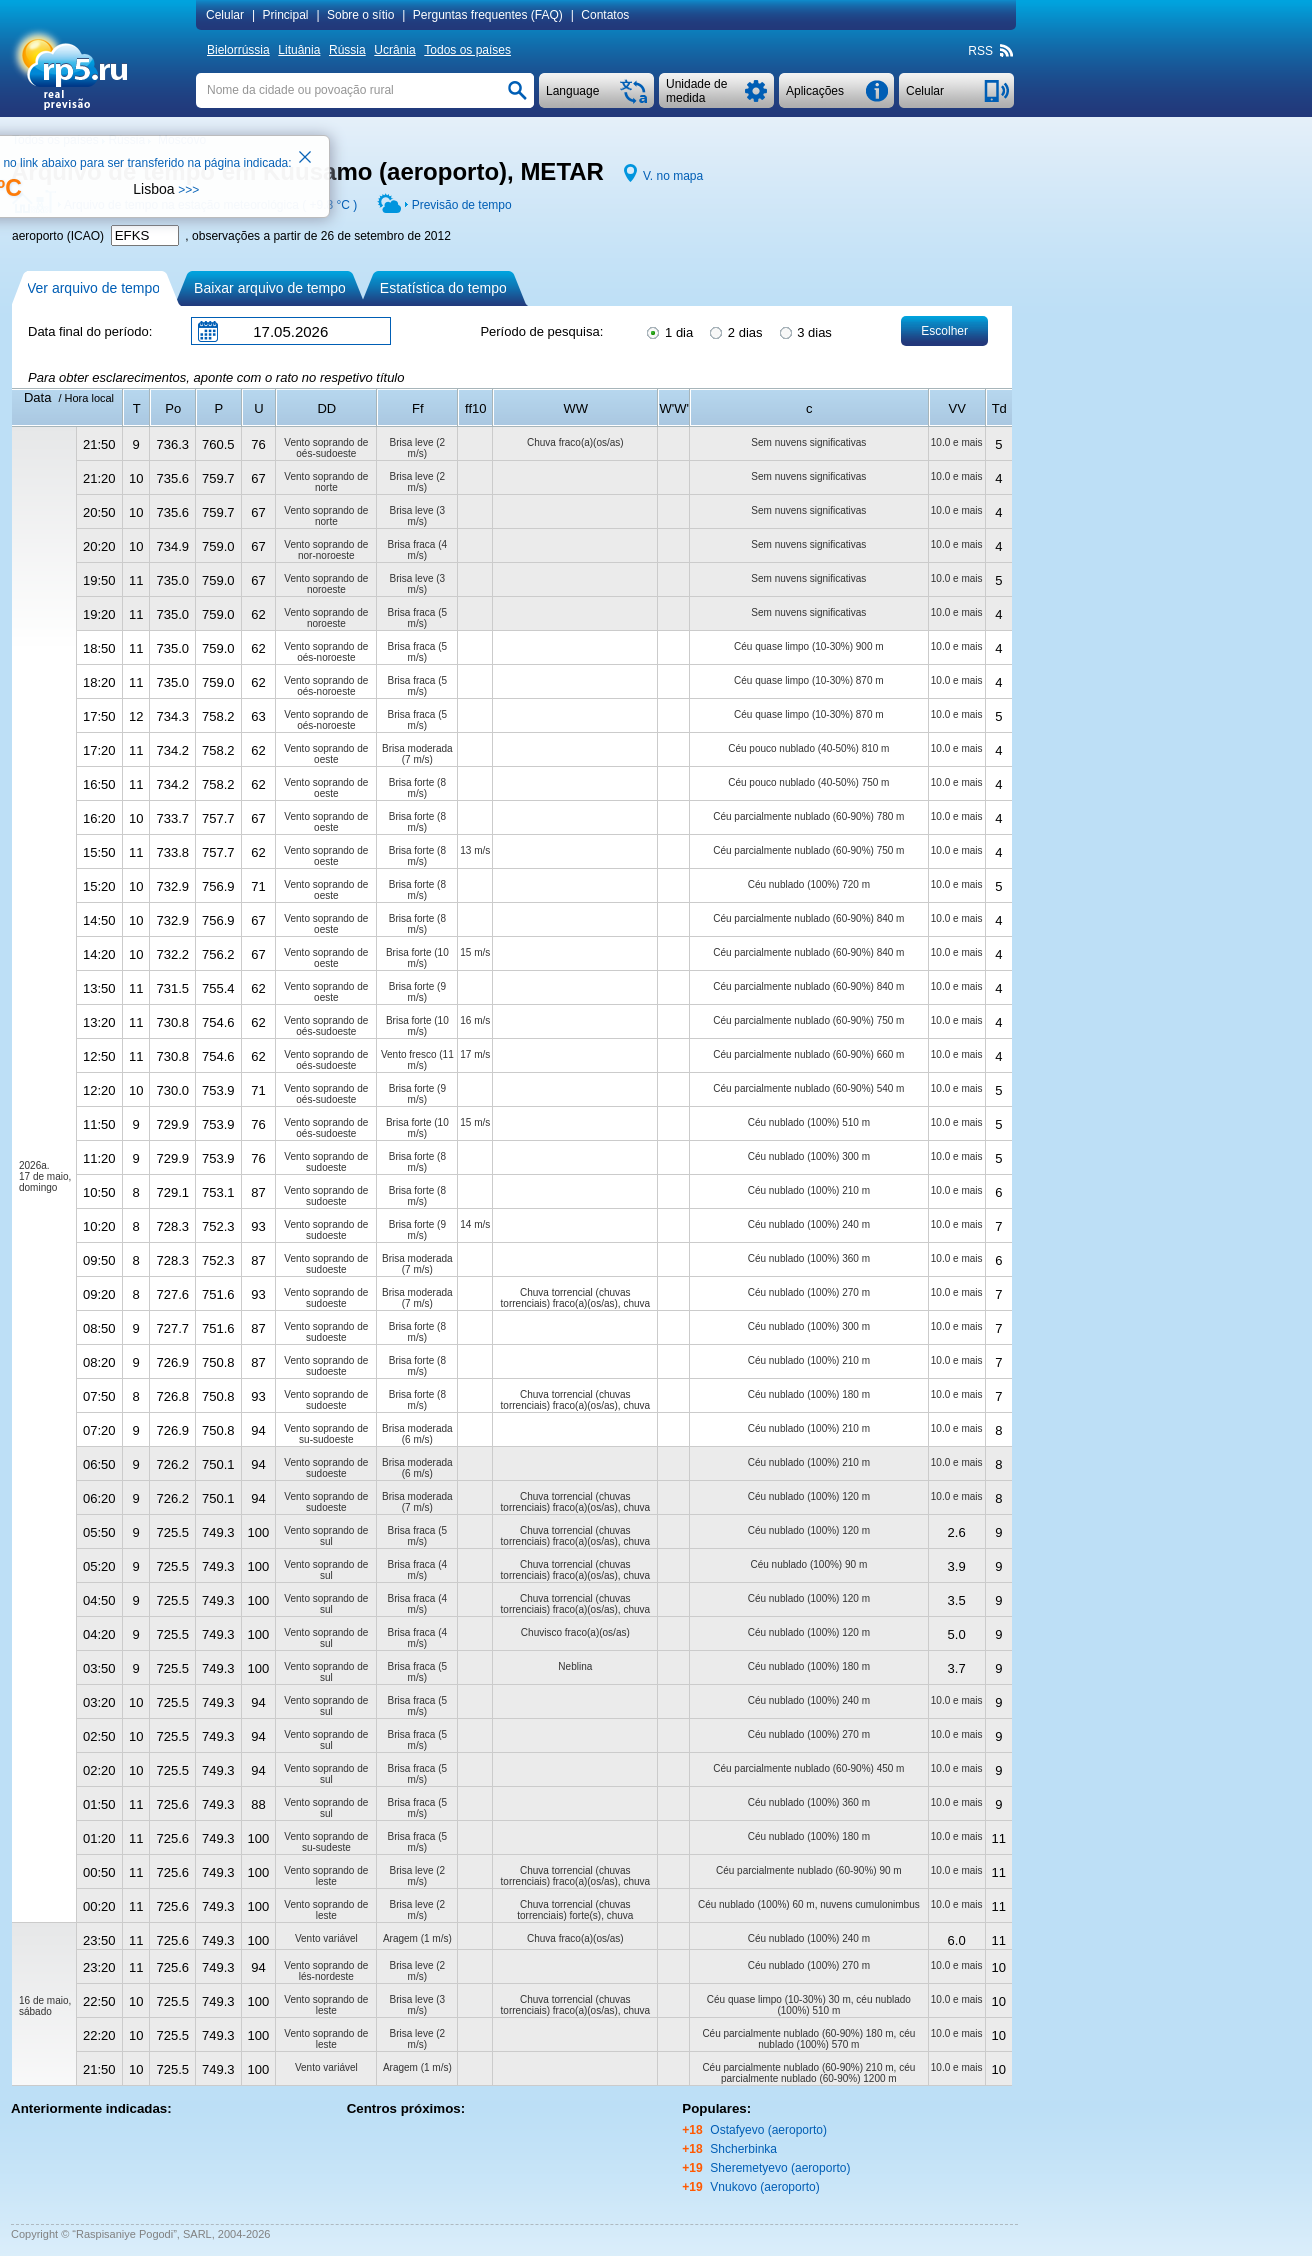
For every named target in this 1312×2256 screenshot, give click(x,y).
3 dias (804, 331)
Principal (285, 15)
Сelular (225, 15)
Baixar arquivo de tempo (270, 288)
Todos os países (467, 50)
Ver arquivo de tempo (93, 288)
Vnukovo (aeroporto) (764, 2187)
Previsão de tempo (462, 205)
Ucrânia (394, 50)
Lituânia (299, 50)
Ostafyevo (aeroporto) (768, 2130)
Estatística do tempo (443, 288)
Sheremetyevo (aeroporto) (780, 2168)
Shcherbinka (743, 2149)
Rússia (347, 50)
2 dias (734, 331)
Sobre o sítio (360, 15)
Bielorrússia (238, 50)
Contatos (605, 15)
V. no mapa (673, 176)
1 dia (668, 331)
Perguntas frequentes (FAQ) (488, 15)
